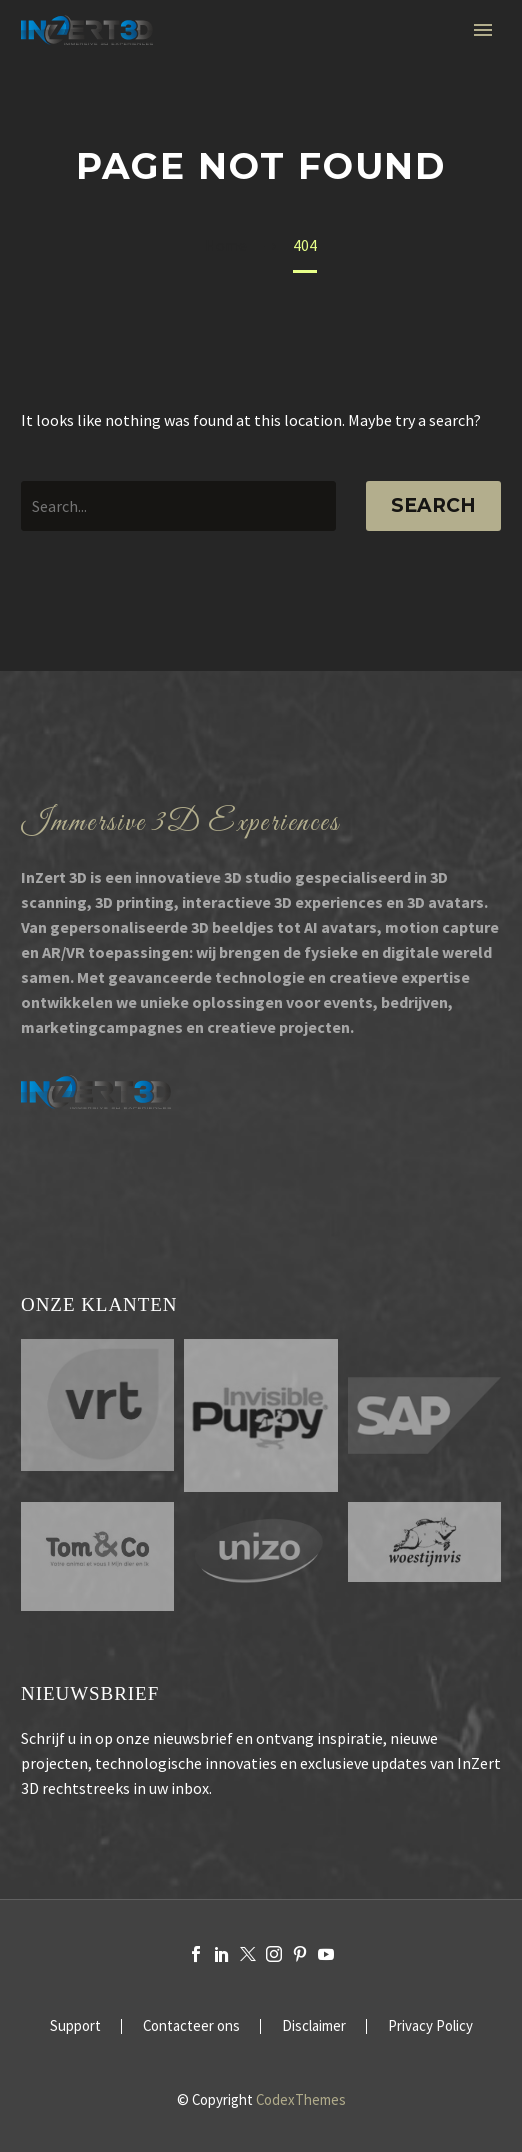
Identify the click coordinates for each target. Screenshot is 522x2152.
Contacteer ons (191, 2026)
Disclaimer (314, 2026)
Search (433, 505)
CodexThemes (301, 2099)
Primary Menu (483, 30)
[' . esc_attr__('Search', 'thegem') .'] (178, 506)
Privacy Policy (430, 2026)
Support (75, 2026)
